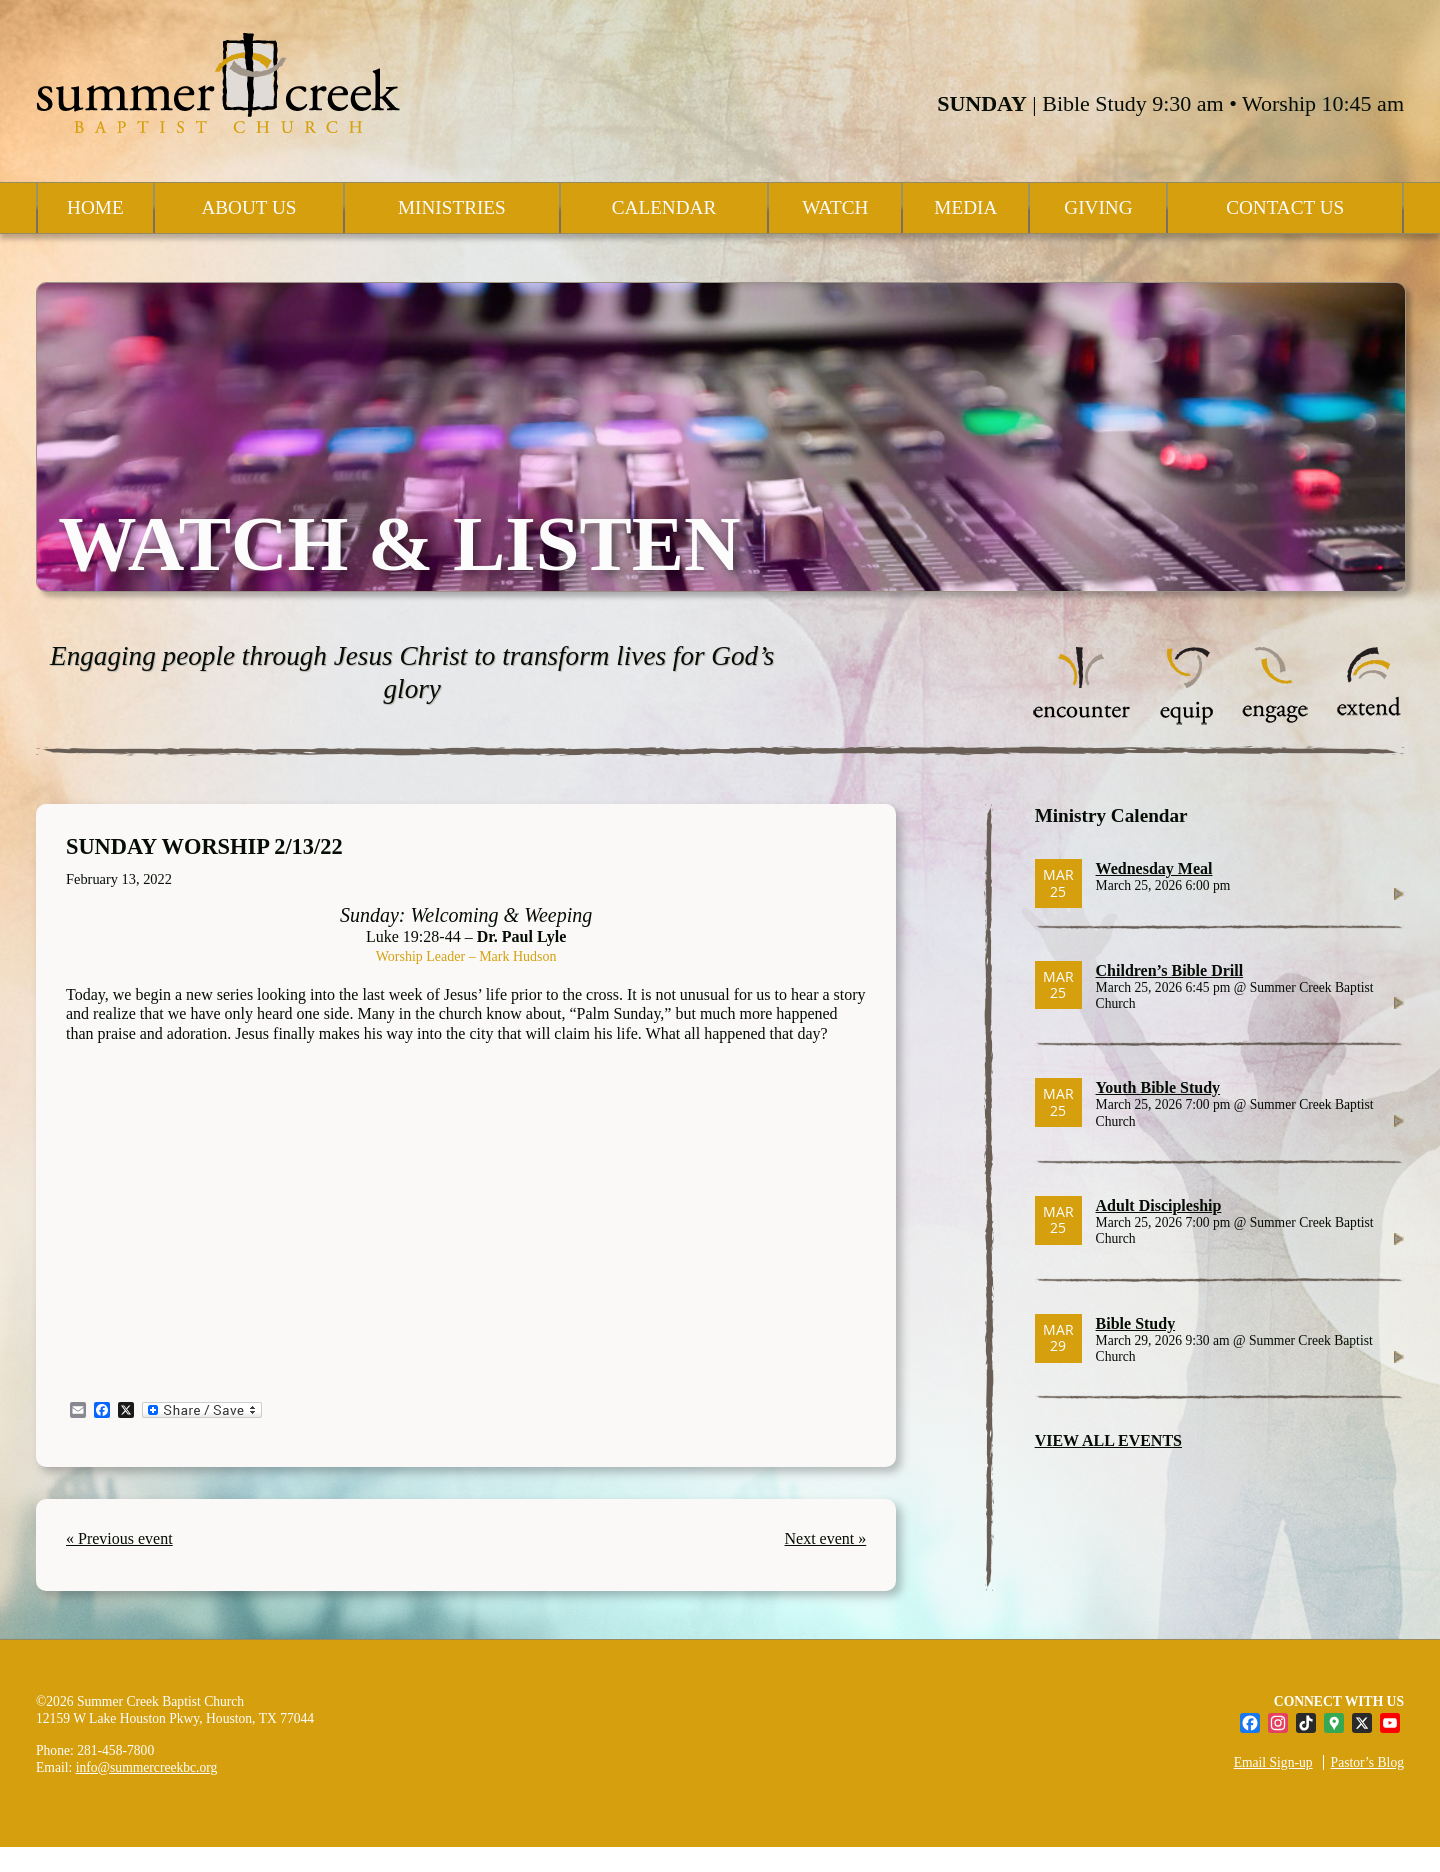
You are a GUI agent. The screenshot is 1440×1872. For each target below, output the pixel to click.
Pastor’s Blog (1367, 1762)
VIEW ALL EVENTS (1108, 1440)
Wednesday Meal (1154, 868)
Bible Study (1136, 1323)
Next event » (826, 1538)
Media (965, 207)
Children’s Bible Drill (1170, 970)
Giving (1098, 207)
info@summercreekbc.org (147, 1767)
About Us (248, 207)
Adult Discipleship (1159, 1205)
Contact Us (1285, 207)
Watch (835, 207)
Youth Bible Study (1158, 1087)
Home (95, 207)
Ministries (452, 207)
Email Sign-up (1273, 1762)
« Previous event (119, 1538)
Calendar (664, 207)
